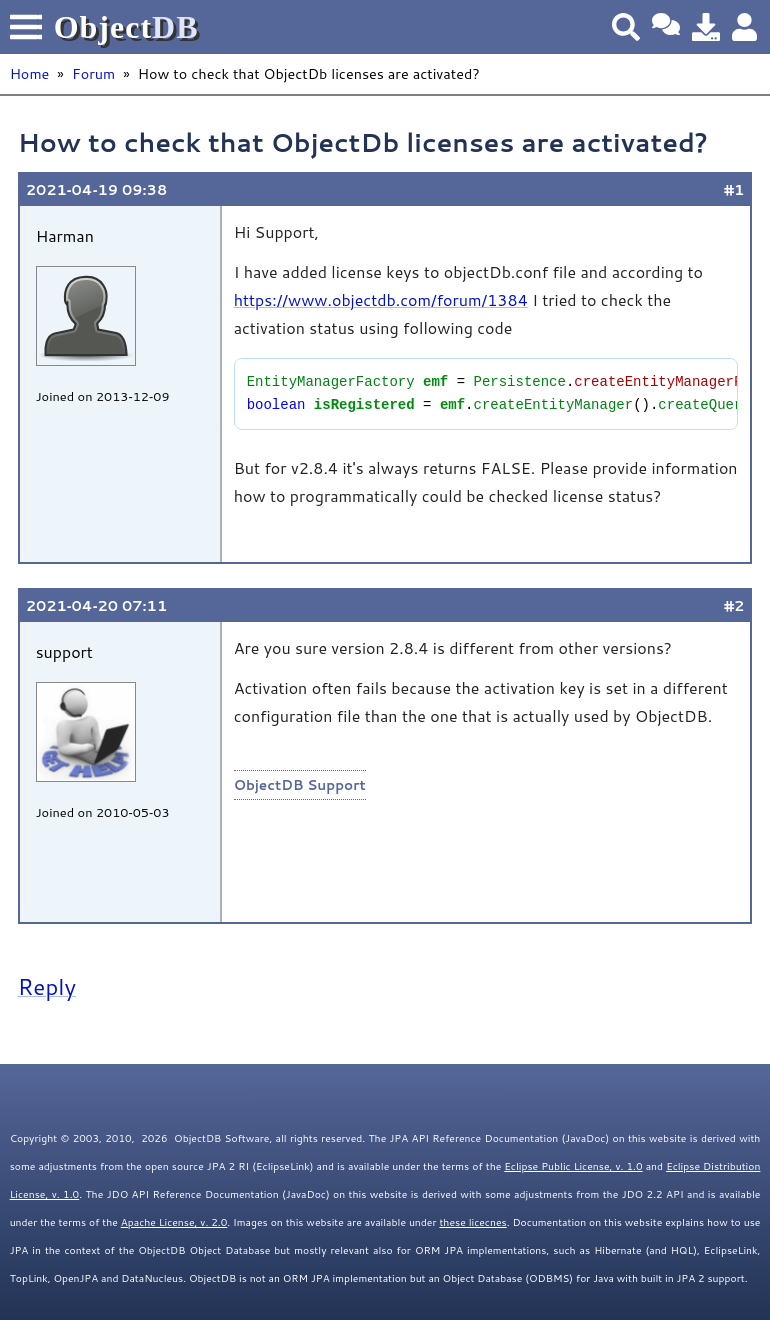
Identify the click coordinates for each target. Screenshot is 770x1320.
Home (30, 73)
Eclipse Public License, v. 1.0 (573, 1166)
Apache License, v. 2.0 (174, 1222)
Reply (47, 986)
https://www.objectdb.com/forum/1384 (381, 299)
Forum (93, 73)
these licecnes (472, 1222)
